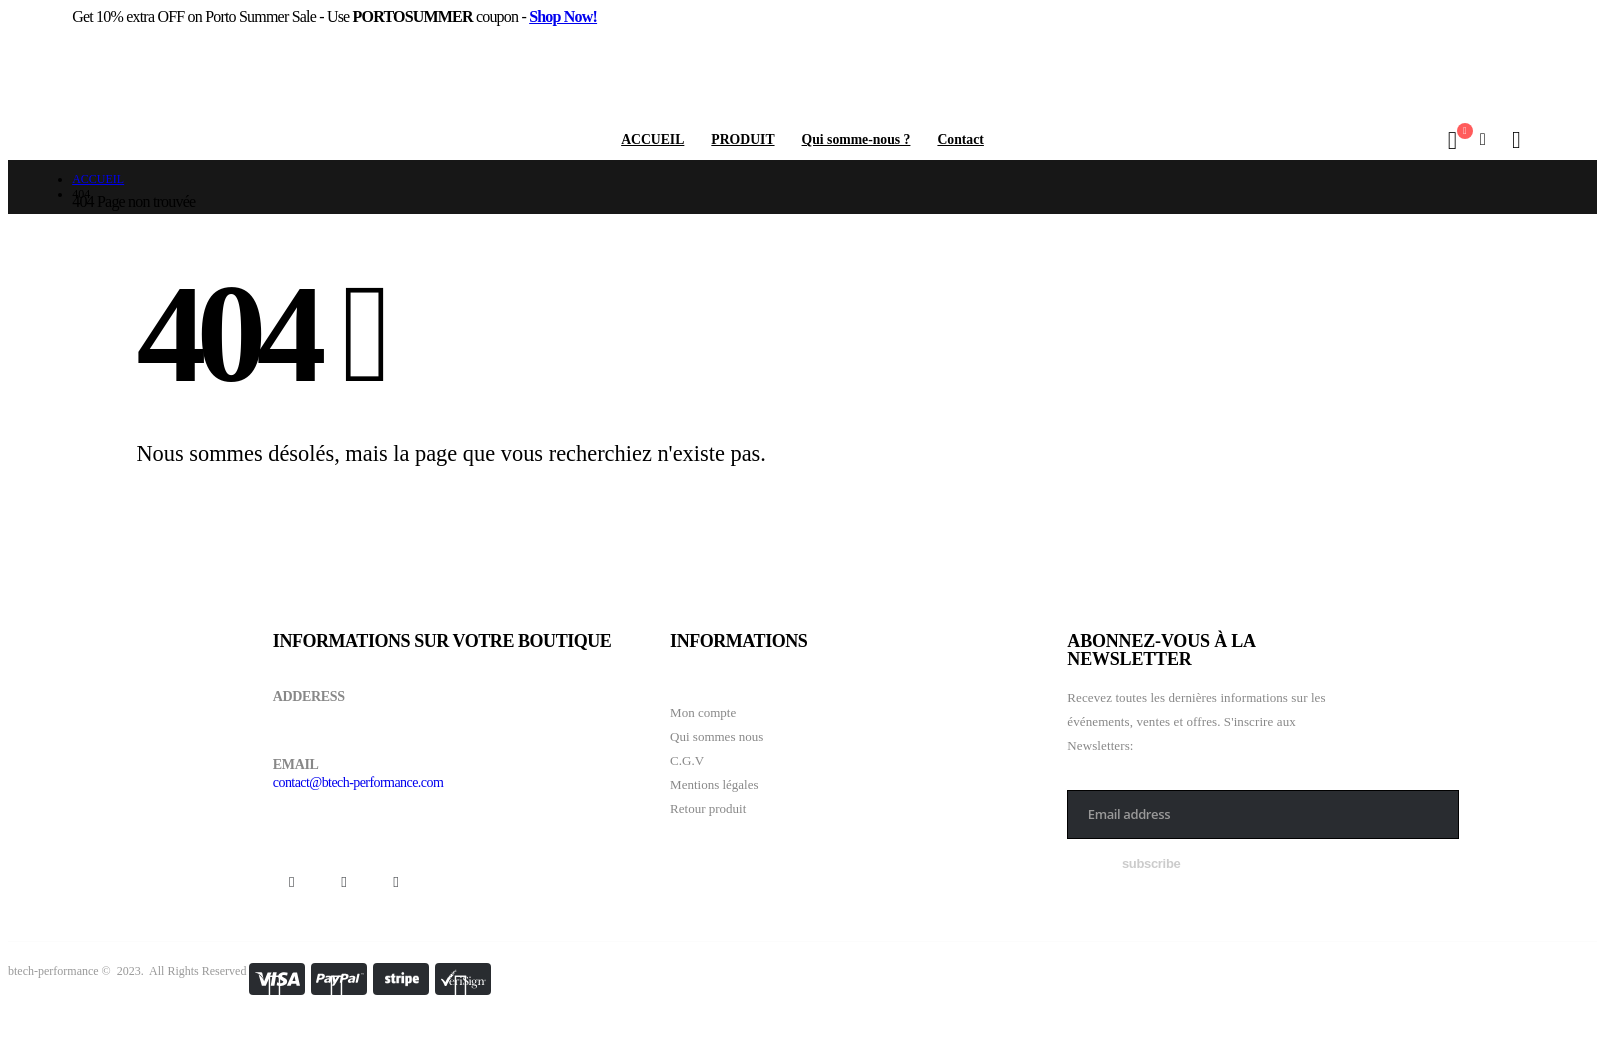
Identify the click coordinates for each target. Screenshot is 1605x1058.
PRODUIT (742, 139)
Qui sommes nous (716, 736)
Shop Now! (563, 16)
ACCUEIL (652, 139)
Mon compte (703, 712)
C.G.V (687, 760)
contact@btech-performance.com (358, 782)
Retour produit (708, 808)
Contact (960, 139)
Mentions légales (714, 784)
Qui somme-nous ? (856, 139)
